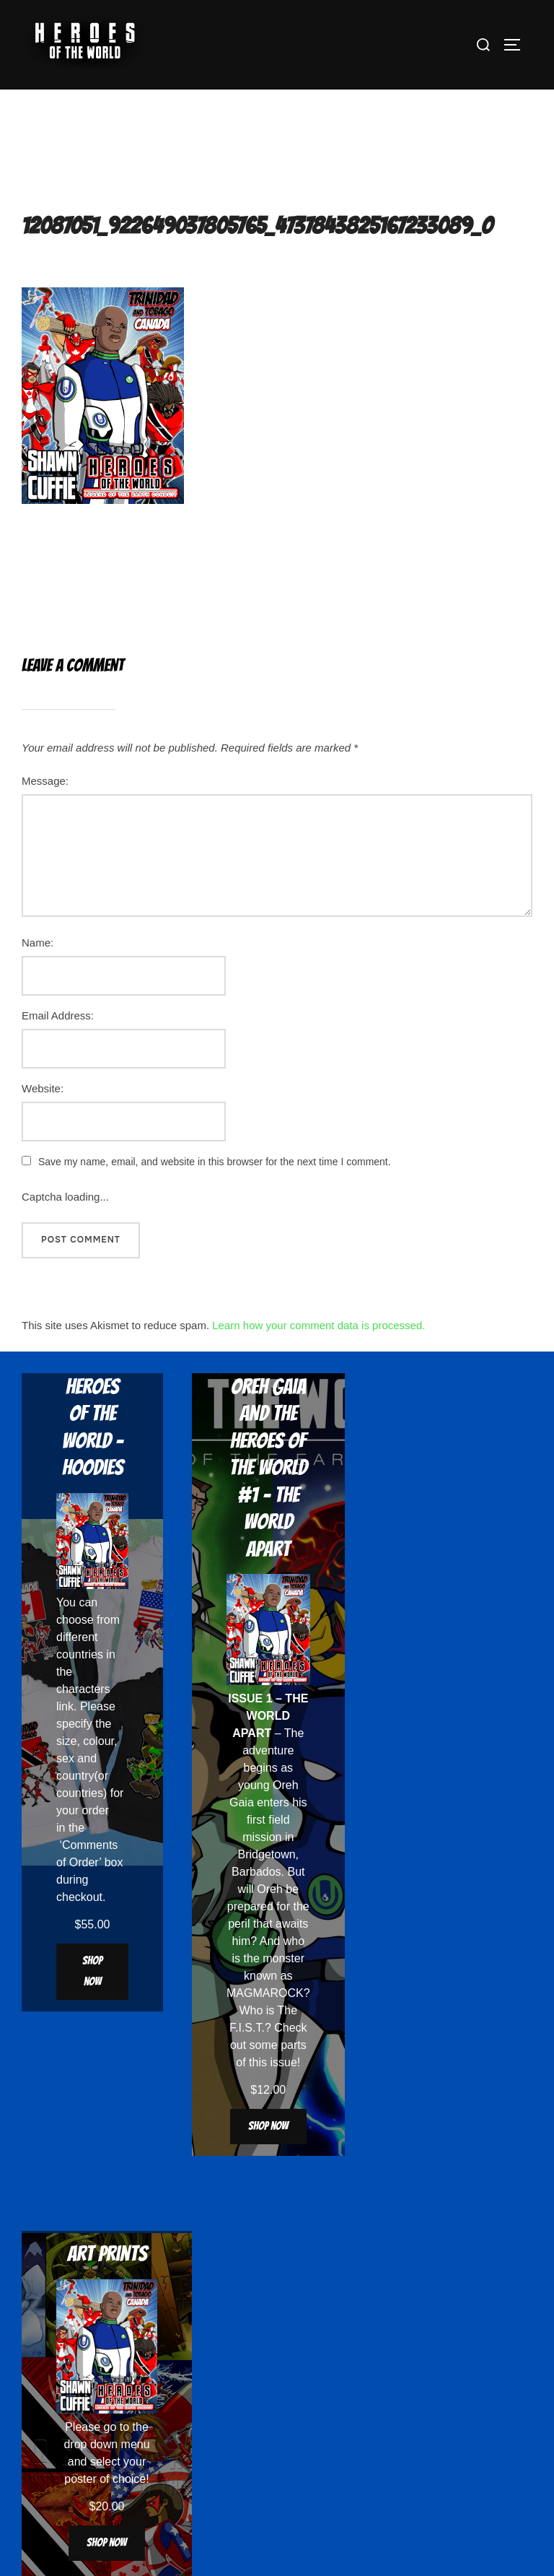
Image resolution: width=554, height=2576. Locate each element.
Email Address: (58, 1015)
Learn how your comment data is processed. (318, 1325)
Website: (42, 1088)
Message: (45, 781)
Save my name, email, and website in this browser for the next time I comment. (214, 1161)
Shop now (92, 1971)
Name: (37, 942)
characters (83, 1689)
